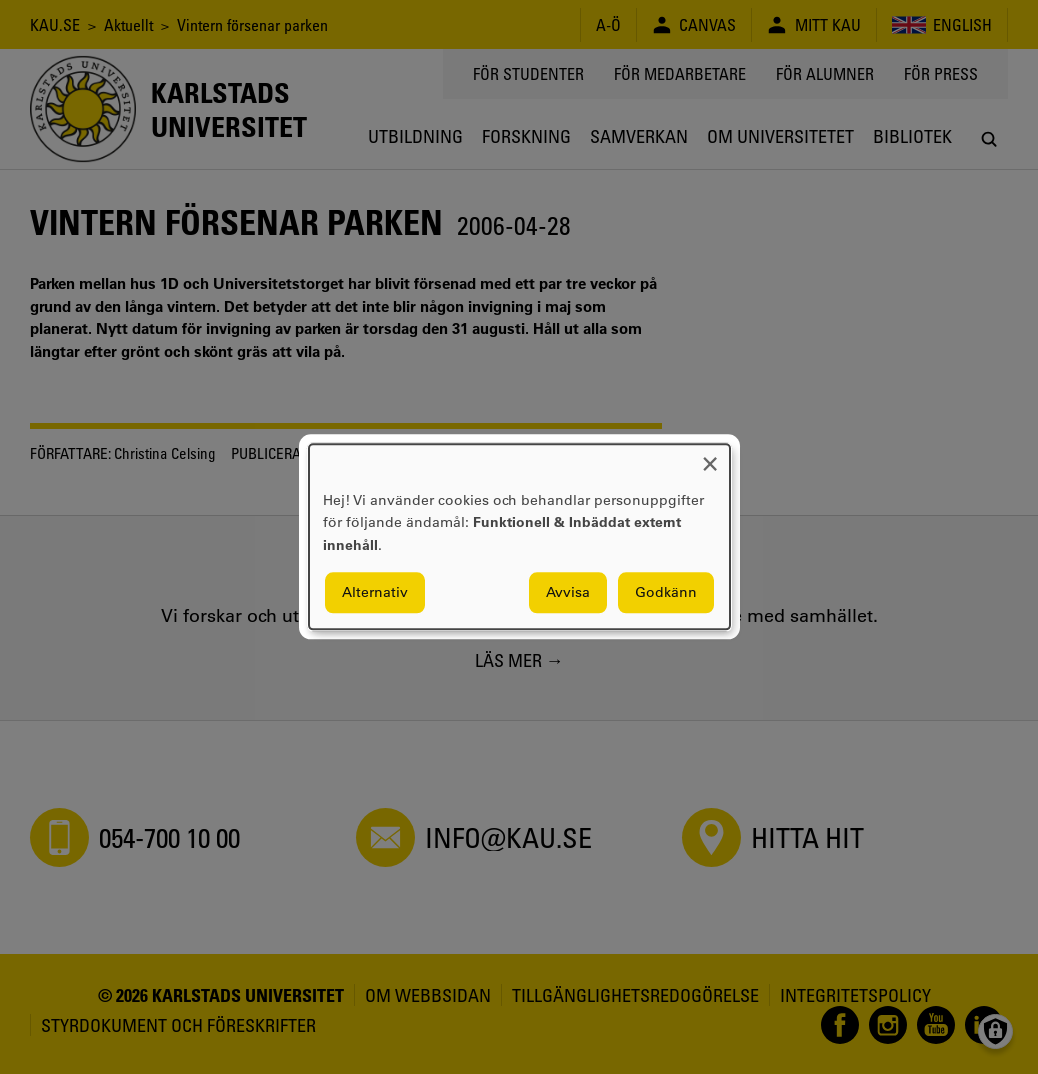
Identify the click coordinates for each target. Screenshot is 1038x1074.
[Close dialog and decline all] (710, 456)
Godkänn (666, 593)
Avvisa (568, 593)
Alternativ (375, 593)
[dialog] (519, 536)
